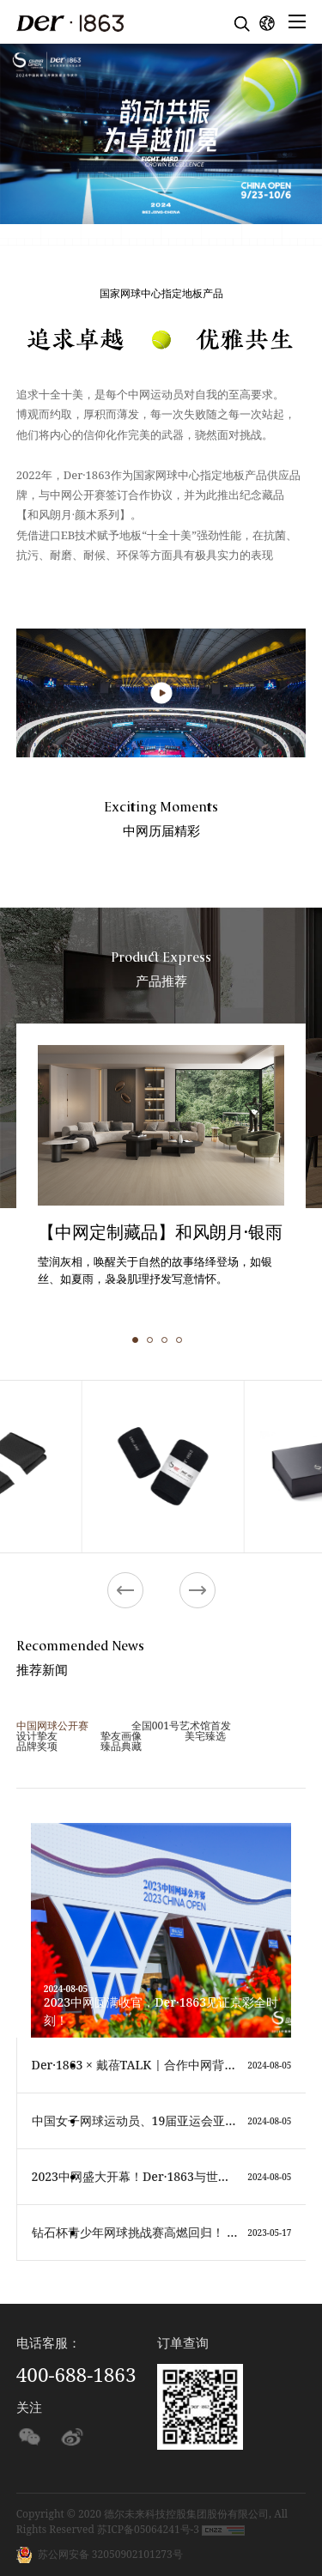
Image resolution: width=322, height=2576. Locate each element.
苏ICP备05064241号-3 (148, 2529)
